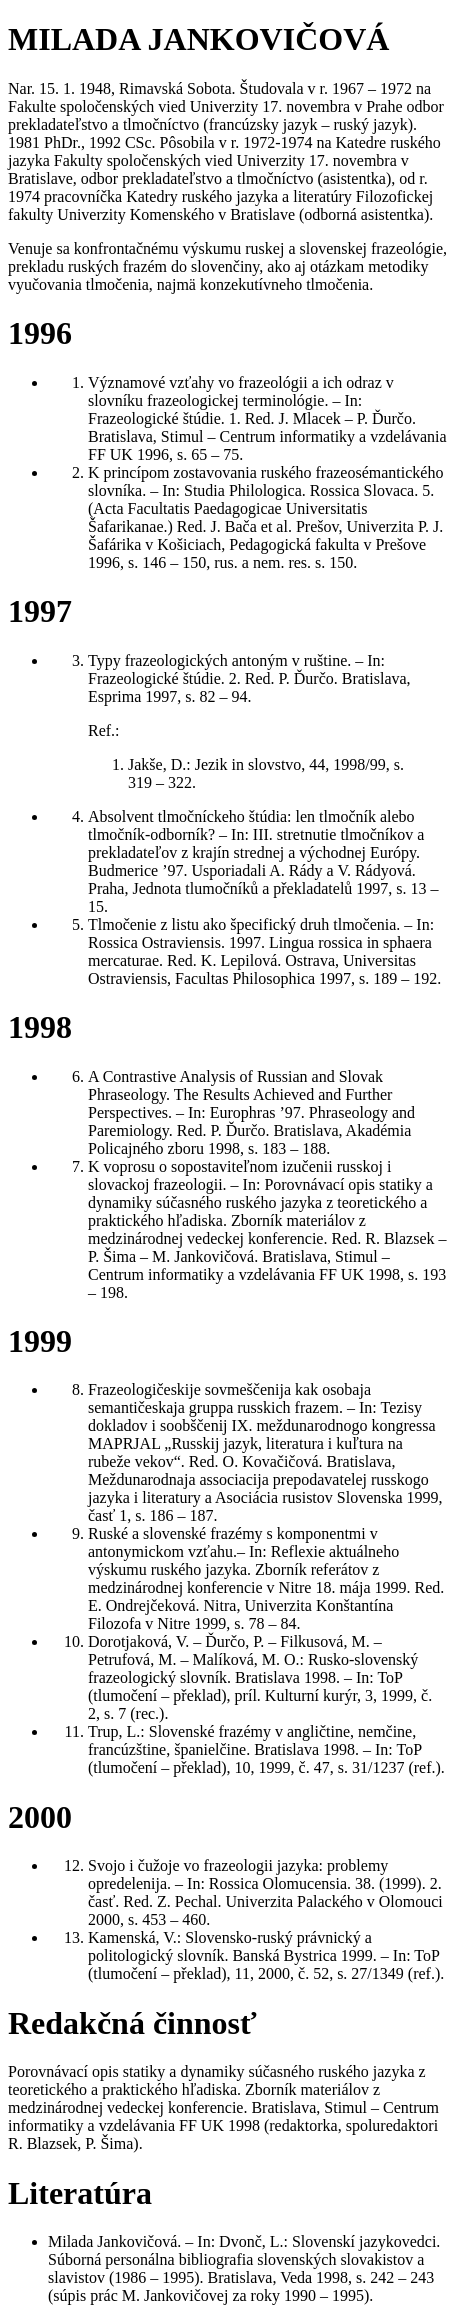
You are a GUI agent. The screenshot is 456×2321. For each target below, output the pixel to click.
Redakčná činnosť (132, 2023)
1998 (40, 1027)
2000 (40, 1817)
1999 (40, 1341)
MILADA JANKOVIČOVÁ (198, 39)
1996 (40, 333)
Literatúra (80, 2193)
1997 (40, 611)
